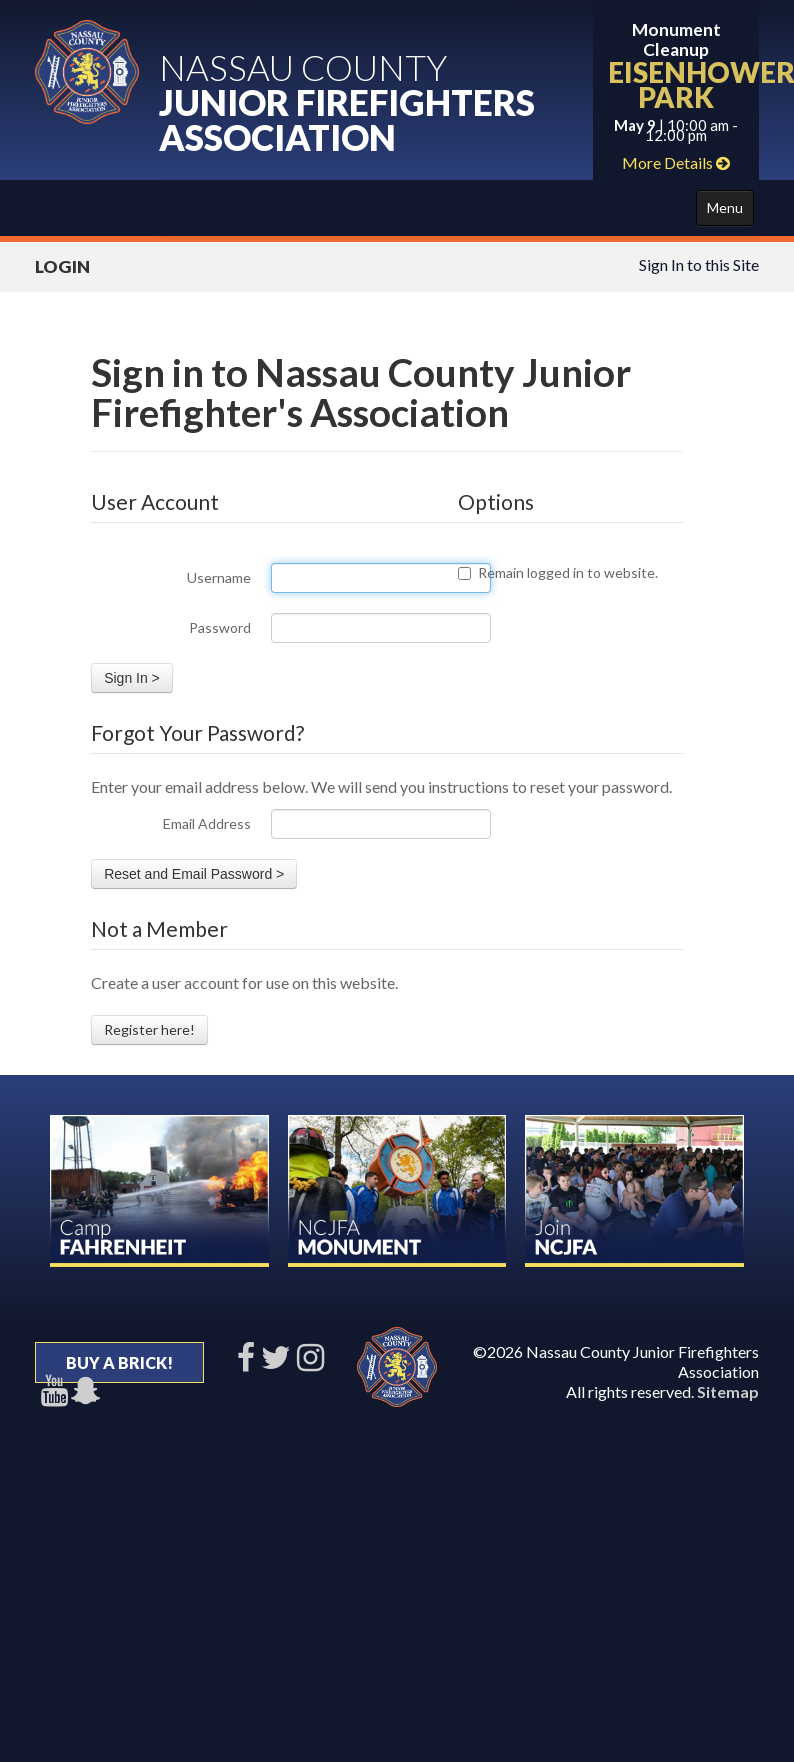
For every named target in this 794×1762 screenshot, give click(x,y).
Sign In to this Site (699, 264)
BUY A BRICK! (119, 1362)
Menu (725, 207)
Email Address (207, 823)
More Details (676, 162)
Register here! (149, 1029)
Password (220, 627)
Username (219, 577)
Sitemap (728, 1391)
